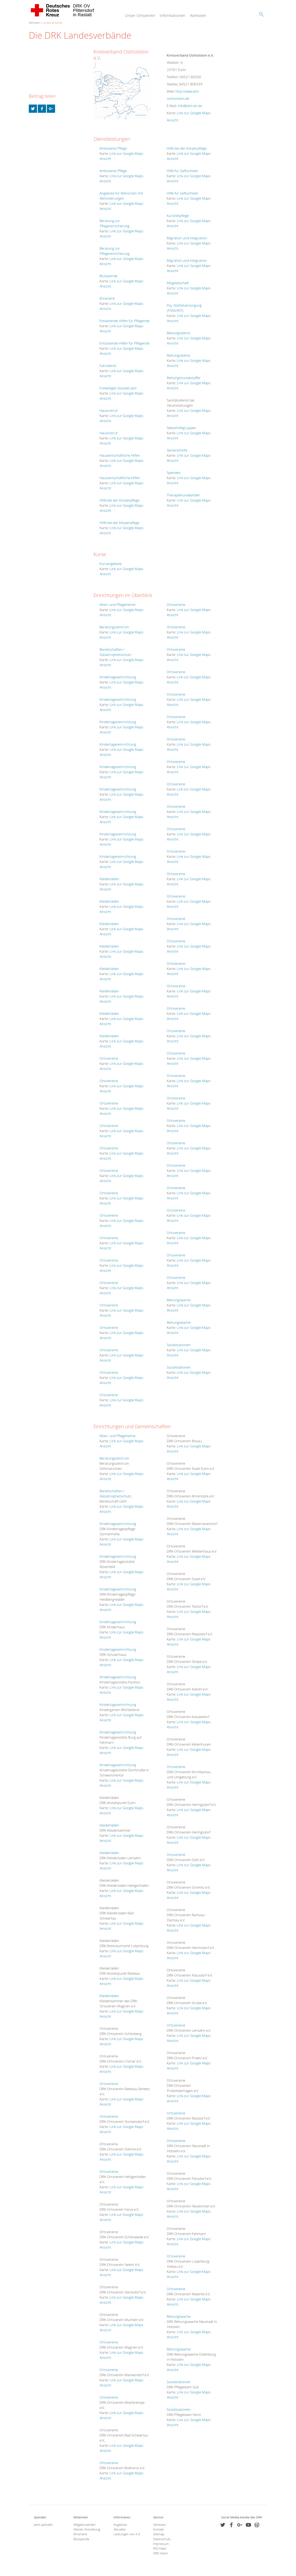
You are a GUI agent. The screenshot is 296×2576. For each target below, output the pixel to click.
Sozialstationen (179, 1344)
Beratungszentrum (114, 627)
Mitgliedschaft (178, 283)
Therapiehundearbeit (183, 495)
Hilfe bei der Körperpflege (119, 500)
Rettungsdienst (178, 333)
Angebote (120, 2525)
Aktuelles (119, 2529)
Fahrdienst (107, 365)
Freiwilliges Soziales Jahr (118, 388)
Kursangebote (110, 563)
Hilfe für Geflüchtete (182, 170)
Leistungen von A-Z (126, 2534)
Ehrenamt (107, 298)
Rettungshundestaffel (183, 377)
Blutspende (108, 276)
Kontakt (158, 2529)
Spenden (173, 472)
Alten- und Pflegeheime (117, 604)
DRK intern (160, 2553)
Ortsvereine (108, 1058)
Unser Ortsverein (140, 15)
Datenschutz (162, 2539)
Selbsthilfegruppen (181, 427)
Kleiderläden (109, 879)
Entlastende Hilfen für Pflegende (124, 320)
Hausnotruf (108, 410)
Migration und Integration (187, 238)
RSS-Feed (159, 2548)
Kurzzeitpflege (178, 215)
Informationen (172, 15)
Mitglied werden (85, 2525)
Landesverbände (52, 22)
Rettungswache (179, 1300)
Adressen (198, 15)
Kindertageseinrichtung (117, 677)
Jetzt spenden (43, 2525)
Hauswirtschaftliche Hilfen (119, 455)
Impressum (161, 2544)
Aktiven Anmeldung (87, 2529)
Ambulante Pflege (113, 148)
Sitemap (158, 2534)
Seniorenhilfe (177, 450)
